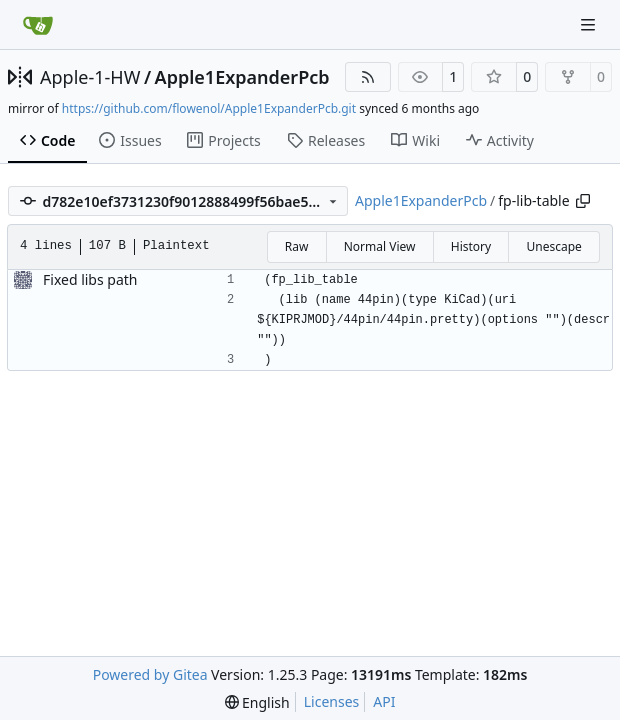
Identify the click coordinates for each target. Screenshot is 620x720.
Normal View (380, 246)
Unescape (553, 246)
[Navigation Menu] (590, 24)
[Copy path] (583, 201)
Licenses (332, 701)
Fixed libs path (90, 279)
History (471, 246)
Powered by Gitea (150, 674)
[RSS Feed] (368, 77)
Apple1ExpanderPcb (242, 77)
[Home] (38, 25)
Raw (297, 246)
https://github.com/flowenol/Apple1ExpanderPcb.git (209, 108)
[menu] (257, 702)
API (384, 701)
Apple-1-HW (90, 77)
